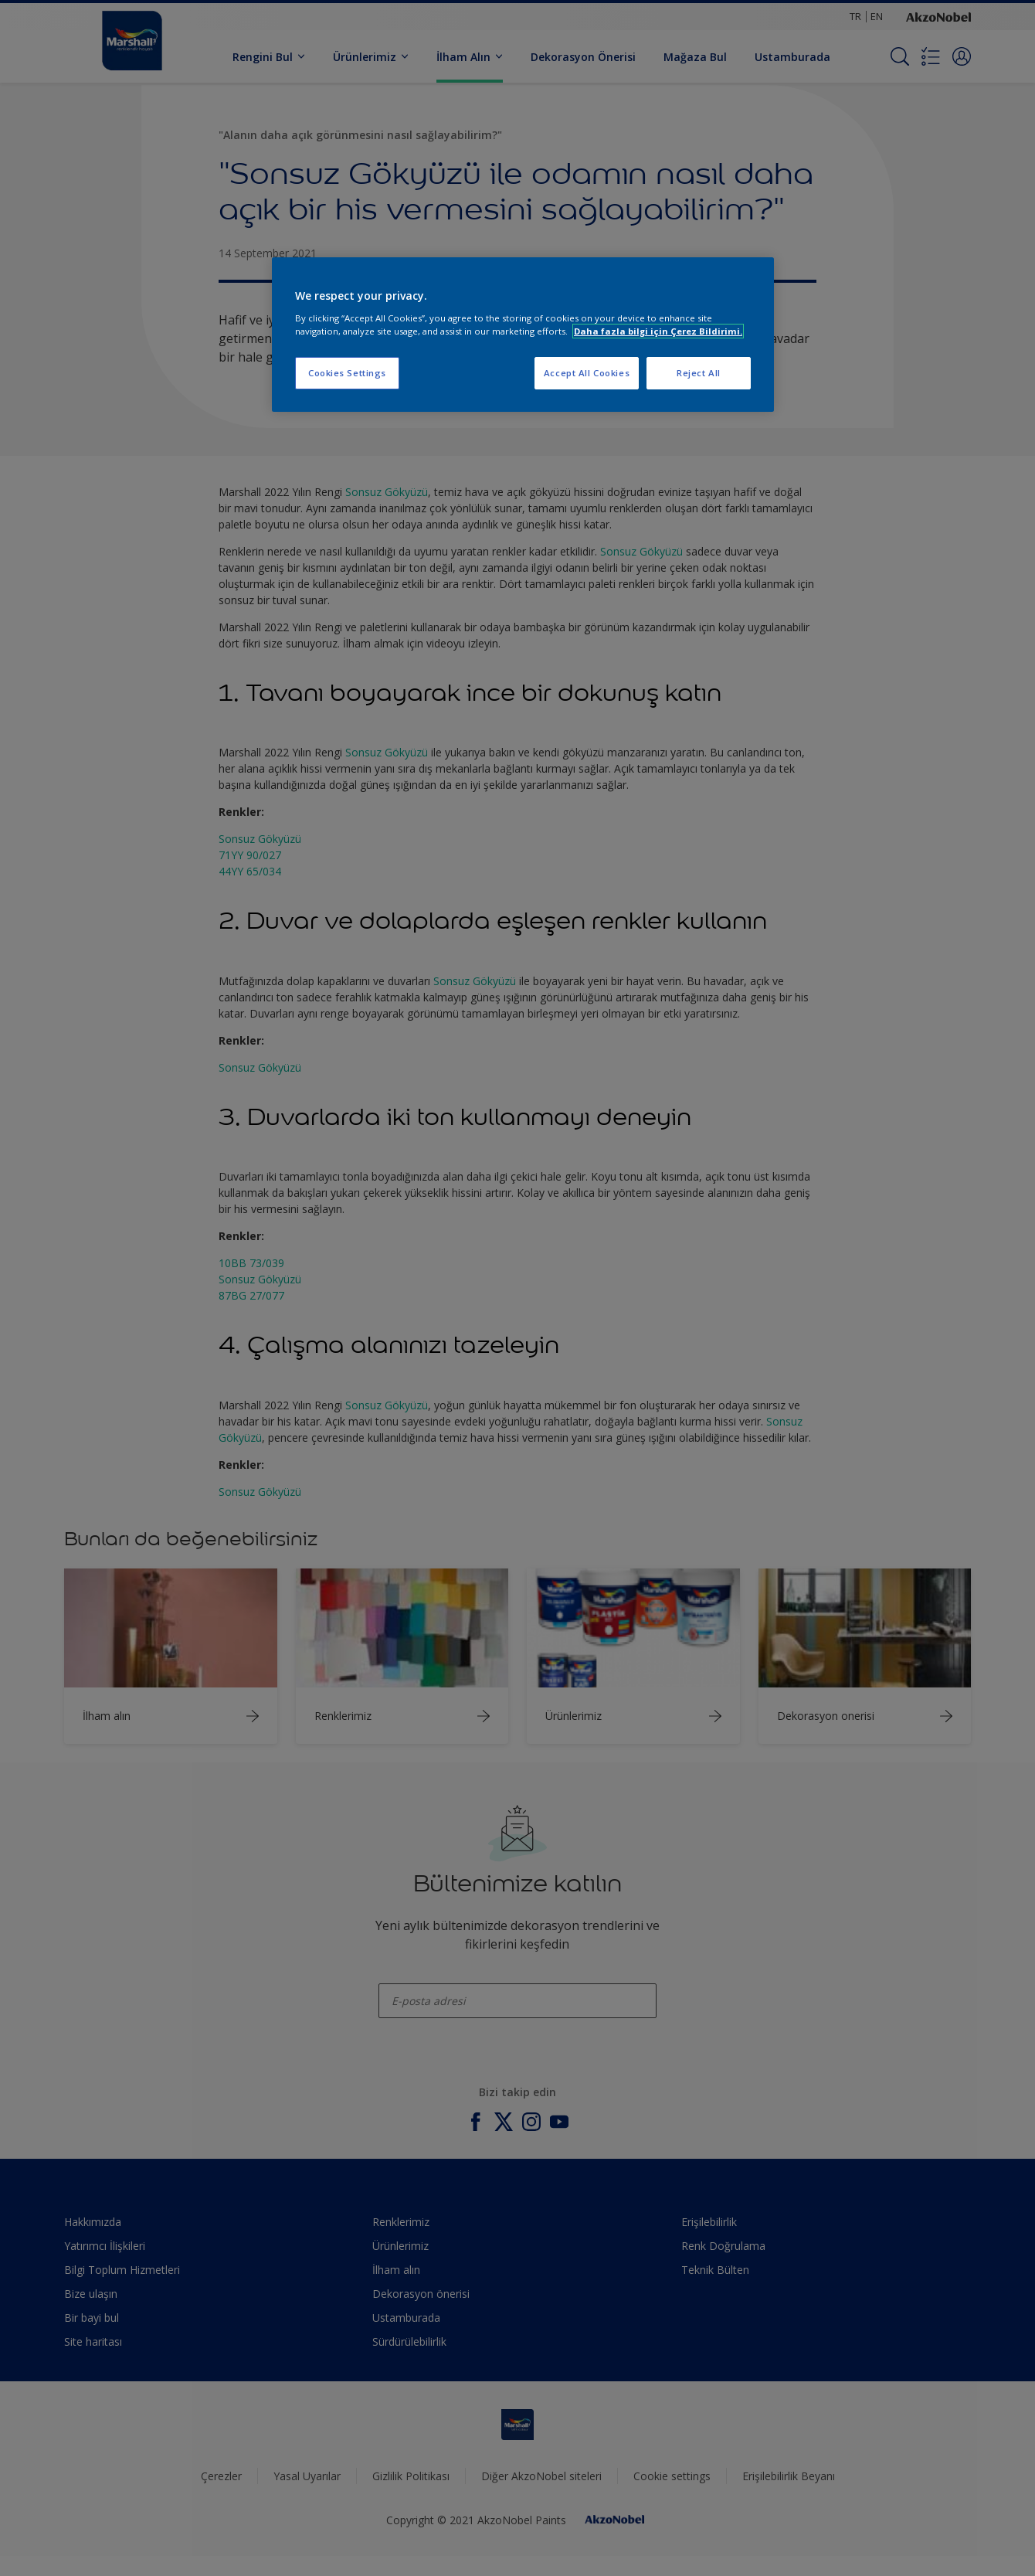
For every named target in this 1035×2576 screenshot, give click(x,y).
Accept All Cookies (586, 373)
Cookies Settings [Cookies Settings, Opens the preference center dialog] (347, 373)
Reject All (699, 373)
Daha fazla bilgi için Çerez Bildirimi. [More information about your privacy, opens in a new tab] (658, 331)
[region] (523, 334)
